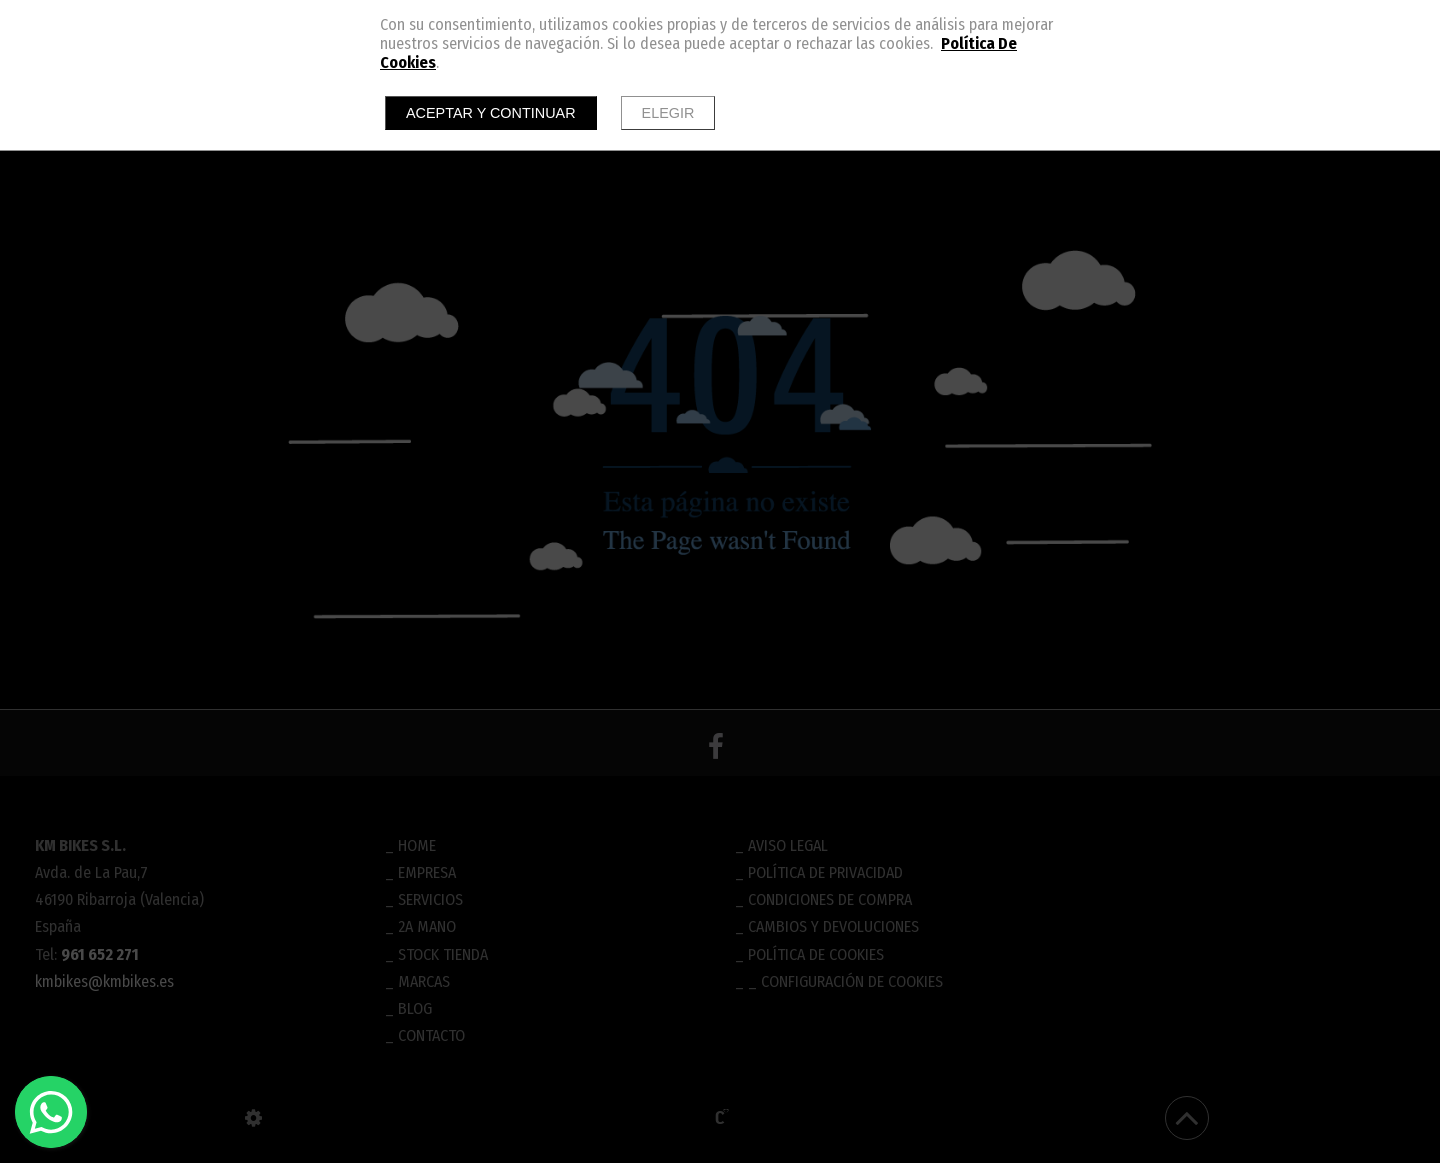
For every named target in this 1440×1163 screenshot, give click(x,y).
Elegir (668, 113)
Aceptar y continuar (491, 113)
